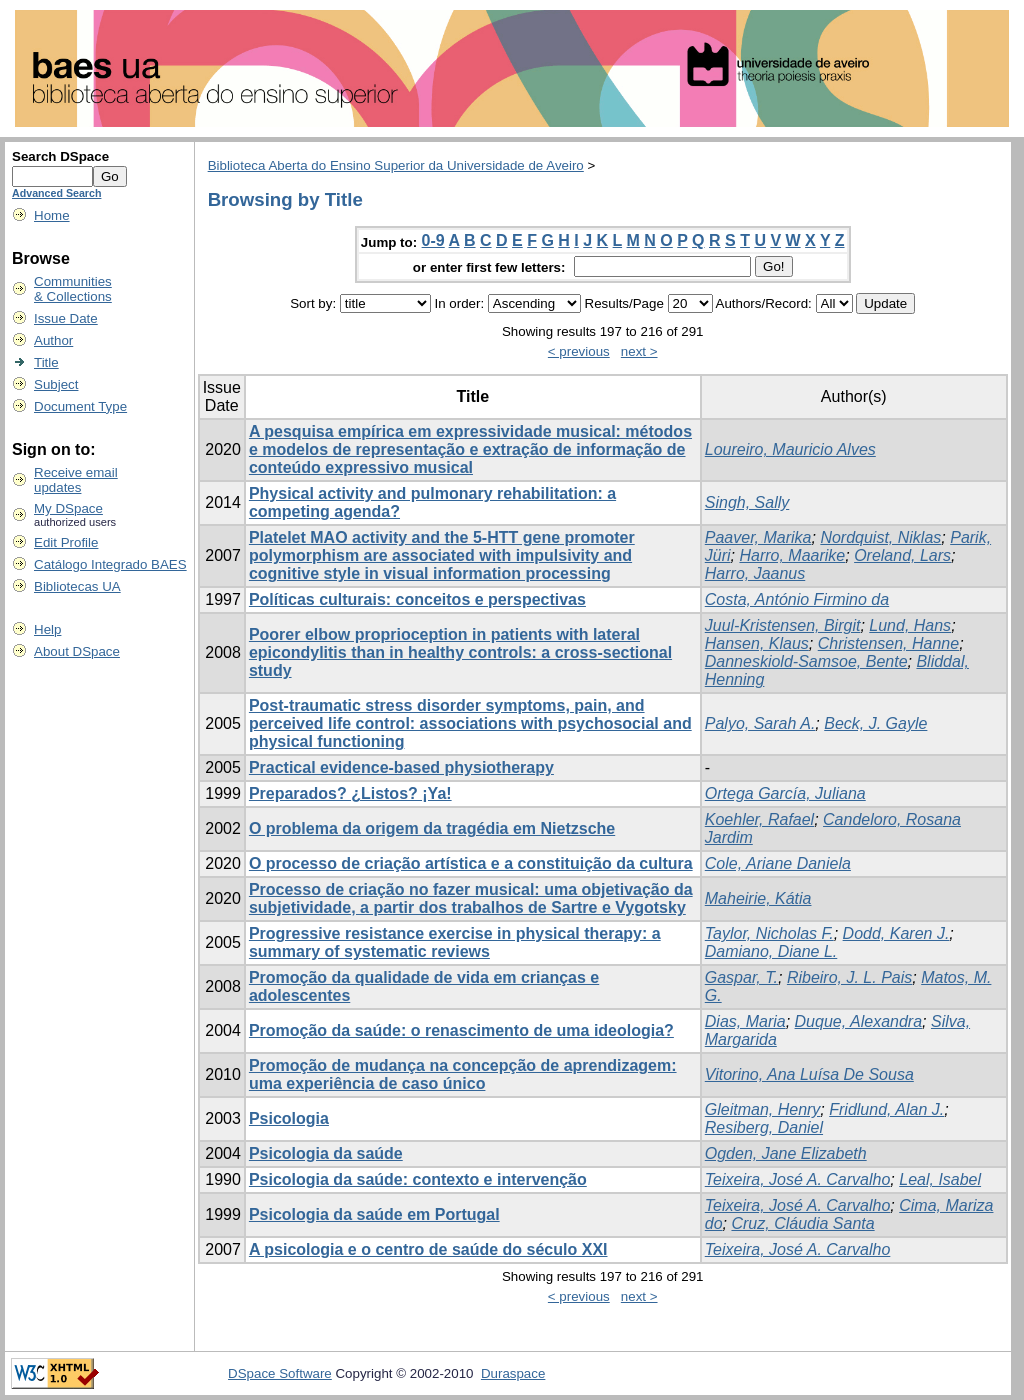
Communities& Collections (73, 289)
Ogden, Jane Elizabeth (786, 1153)
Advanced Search (56, 193)
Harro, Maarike (792, 555)
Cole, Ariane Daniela (778, 863)
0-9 (433, 240)
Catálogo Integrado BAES (110, 564)
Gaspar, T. (741, 977)
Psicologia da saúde (326, 1153)
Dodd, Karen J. (896, 933)
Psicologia (289, 1118)
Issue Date (66, 318)
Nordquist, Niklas (880, 537)
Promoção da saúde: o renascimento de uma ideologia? (461, 1030)
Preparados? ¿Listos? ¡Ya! (350, 793)
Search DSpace (60, 156)
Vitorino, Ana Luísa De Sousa (809, 1074)
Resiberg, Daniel (764, 1127)
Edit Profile (66, 542)
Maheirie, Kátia (758, 898)
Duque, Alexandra (859, 1021)
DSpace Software (280, 1373)
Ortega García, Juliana (785, 793)
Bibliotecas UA (77, 586)
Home (52, 215)
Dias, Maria (745, 1021)
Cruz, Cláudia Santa (802, 1223)
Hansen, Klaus (757, 643)
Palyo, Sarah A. (760, 723)
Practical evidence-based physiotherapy (401, 767)
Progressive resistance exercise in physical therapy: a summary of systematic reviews (455, 942)
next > (639, 351)
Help (47, 629)
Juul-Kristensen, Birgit (783, 625)
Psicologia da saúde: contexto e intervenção (418, 1179)
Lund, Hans (910, 625)
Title (46, 362)
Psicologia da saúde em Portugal (374, 1214)
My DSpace (68, 508)
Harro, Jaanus (755, 573)
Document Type (80, 406)
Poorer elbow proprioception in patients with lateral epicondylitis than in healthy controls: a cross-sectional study (460, 652)
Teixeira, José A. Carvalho (798, 1179)
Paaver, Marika (758, 537)
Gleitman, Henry (763, 1109)
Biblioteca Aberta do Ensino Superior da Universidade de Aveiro (396, 165)
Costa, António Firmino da (797, 599)
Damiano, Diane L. (771, 951)
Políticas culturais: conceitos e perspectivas (417, 599)
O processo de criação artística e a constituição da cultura (471, 863)
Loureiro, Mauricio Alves (790, 449)
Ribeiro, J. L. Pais (849, 977)
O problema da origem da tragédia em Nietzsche (432, 828)
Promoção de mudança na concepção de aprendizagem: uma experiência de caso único (463, 1074)
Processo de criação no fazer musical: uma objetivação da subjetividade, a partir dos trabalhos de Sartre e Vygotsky (471, 898)
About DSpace (77, 651)
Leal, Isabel (940, 1179)
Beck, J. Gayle (875, 723)
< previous (579, 351)
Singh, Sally (747, 502)
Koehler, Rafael (759, 819)
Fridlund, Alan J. (886, 1109)
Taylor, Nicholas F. (769, 933)
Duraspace (513, 1373)
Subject (56, 384)
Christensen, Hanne (888, 643)
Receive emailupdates (76, 480)
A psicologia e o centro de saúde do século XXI (428, 1249)
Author (53, 340)
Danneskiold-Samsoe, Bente (806, 661)
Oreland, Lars (902, 555)
